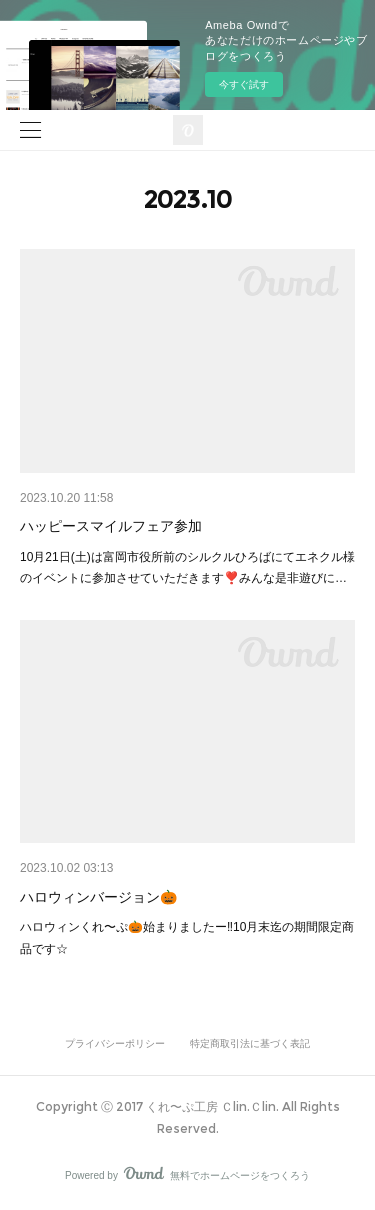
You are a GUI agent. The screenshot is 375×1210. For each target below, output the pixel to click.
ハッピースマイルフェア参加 (111, 526)
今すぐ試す (244, 84)
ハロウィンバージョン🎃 (98, 897)
